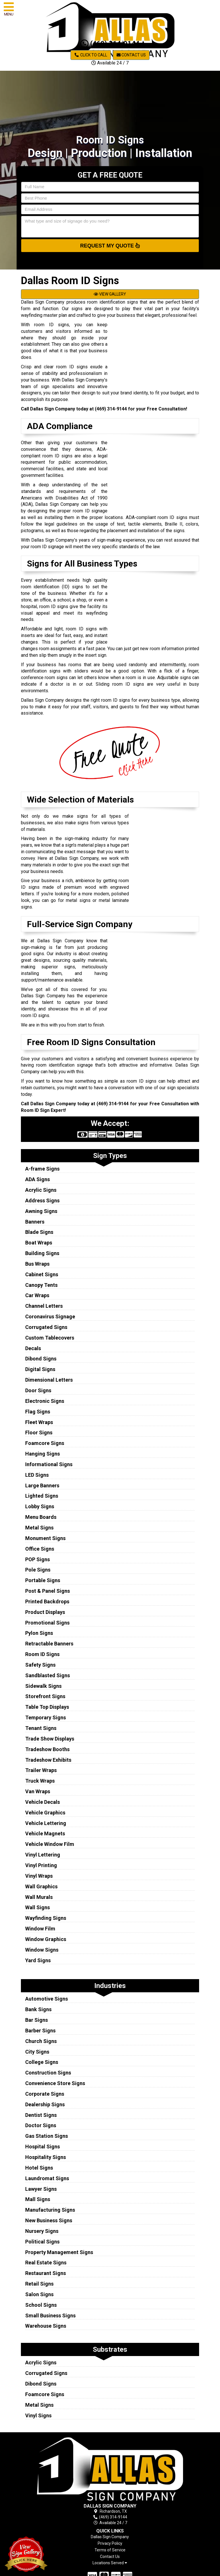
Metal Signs (39, 1528)
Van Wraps (37, 1791)
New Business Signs (48, 2220)
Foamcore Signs (44, 1443)
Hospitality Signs (45, 2157)
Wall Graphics (41, 1886)
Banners (34, 1222)
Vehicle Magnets (45, 1833)
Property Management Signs (59, 2252)
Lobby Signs (39, 1506)
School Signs (41, 2305)
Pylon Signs (39, 1633)
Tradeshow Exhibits (48, 1760)
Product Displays (45, 1612)
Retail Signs (39, 2284)
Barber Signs (40, 2031)
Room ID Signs (42, 1654)
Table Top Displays (47, 1707)
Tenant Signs (40, 1728)
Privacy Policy (110, 2543)
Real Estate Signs (45, 2263)
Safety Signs (40, 1665)
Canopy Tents (41, 1285)
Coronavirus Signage (50, 1316)
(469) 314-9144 (110, 44)
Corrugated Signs (46, 1327)
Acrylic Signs (40, 1190)
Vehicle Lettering (45, 1823)
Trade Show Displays (49, 1739)
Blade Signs (39, 1232)
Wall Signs (37, 1907)
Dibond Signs (40, 1359)
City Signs (37, 2052)
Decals (33, 1348)
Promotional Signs (47, 1623)
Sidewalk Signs (43, 1686)
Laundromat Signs (47, 2178)
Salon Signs (39, 2294)
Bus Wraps (37, 1264)
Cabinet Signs (41, 1274)
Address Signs (42, 1200)
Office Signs (39, 1549)
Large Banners (42, 1485)
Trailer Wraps (41, 1770)
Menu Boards (40, 1517)
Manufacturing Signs (50, 2210)
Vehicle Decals (42, 1802)
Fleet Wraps (39, 1422)
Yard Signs (38, 1960)
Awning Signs (41, 1211)
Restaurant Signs (45, 2273)
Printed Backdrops (47, 1601)
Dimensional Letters (49, 1380)
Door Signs (38, 1390)
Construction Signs (48, 2073)
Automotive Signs (46, 1999)
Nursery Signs (41, 2231)
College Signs (41, 2062)
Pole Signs (37, 1570)
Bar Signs (36, 2020)
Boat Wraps (38, 1243)
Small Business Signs (50, 2315)
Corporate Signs (44, 2094)
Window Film (40, 1929)
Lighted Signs (41, 1496)
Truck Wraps (40, 1781)
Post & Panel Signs (47, 1591)
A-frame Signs (42, 1169)
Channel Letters (44, 1306)
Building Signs (42, 1253)
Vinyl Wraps (39, 1876)
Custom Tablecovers (49, 1338)
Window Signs (41, 1950)
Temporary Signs (45, 1717)
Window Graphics (45, 1939)
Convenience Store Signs (55, 2083)
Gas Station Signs (46, 2136)
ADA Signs (37, 1179)
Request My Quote (110, 245)
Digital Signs (40, 1369)
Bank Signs (38, 2009)
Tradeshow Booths (47, 1749)
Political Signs (42, 2242)
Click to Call (90, 55)
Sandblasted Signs (47, 1675)
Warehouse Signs (45, 2326)
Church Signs (41, 2041)
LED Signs (37, 1475)
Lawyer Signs (41, 2189)
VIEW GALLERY (110, 294)
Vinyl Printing (41, 1865)
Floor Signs (38, 1432)
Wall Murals (39, 1897)
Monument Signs (45, 1538)
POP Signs (37, 1559)
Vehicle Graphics (45, 1813)
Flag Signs (37, 1412)
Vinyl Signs (38, 2415)
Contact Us (131, 55)
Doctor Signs (40, 2125)
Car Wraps (37, 1295)
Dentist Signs (41, 2115)
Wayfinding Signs (45, 1918)
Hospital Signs (42, 2147)
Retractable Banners (49, 1644)
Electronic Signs (44, 1401)
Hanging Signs (42, 1454)
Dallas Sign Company (110, 2536)
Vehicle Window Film (49, 1844)
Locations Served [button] (110, 2563)
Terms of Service (110, 2550)
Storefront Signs (45, 1696)
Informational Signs (48, 1464)
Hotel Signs (39, 2168)
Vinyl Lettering (42, 1855)
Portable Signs (42, 1580)
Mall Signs (37, 2199)
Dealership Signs (45, 2104)
